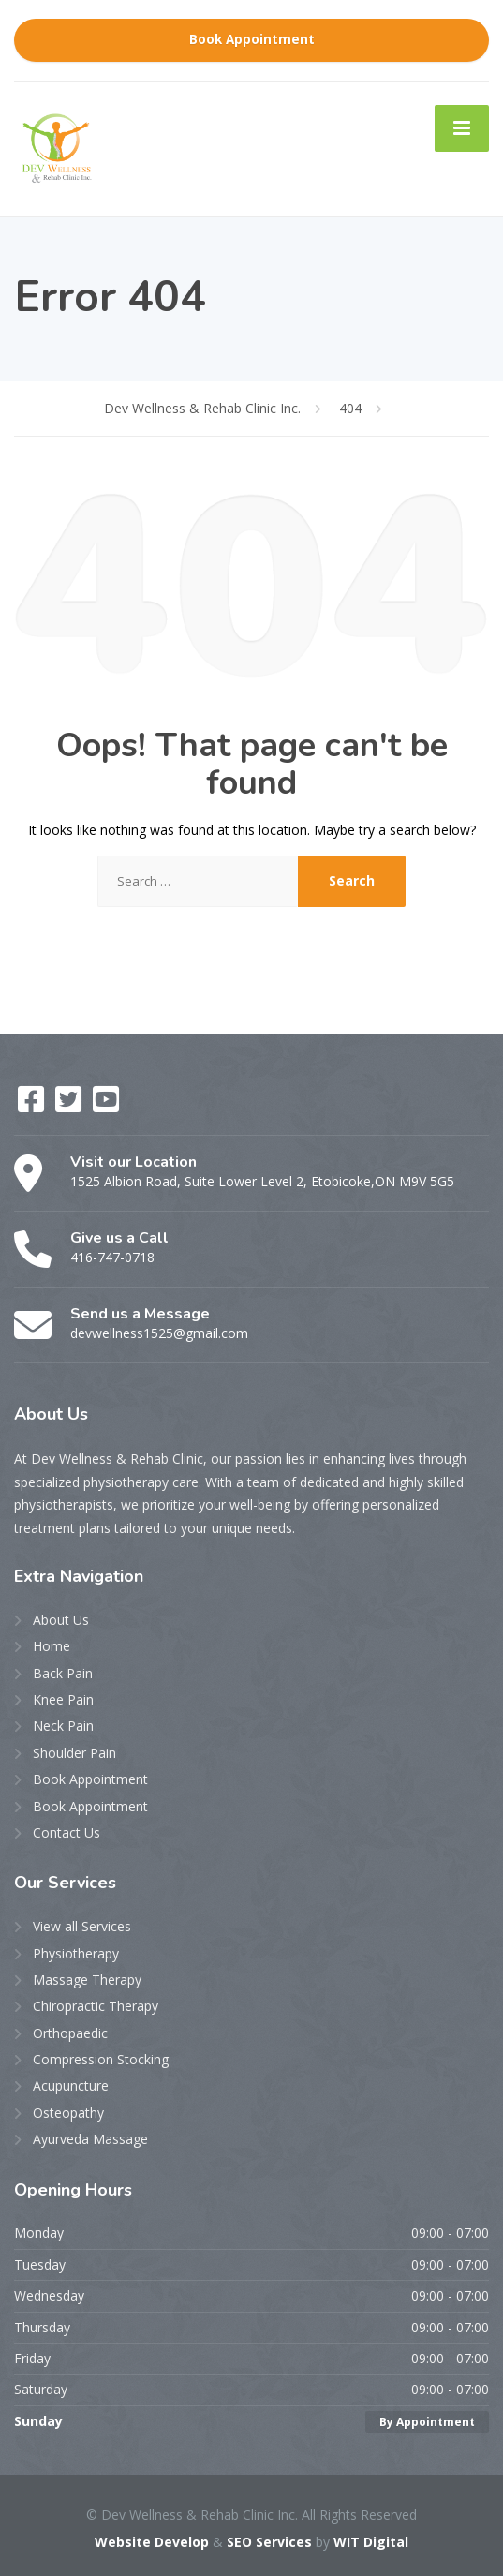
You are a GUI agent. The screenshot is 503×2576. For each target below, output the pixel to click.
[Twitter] (70, 1105)
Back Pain (63, 1673)
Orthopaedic (70, 2033)
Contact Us (66, 1832)
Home (51, 1646)
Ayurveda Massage (90, 2139)
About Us (61, 1620)
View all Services (82, 1926)
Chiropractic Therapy (95, 2006)
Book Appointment (252, 39)
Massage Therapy (87, 1979)
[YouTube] (106, 1105)
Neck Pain (63, 1726)
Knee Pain (63, 1699)
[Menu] (462, 128)
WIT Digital (370, 2542)
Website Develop (152, 2542)
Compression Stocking (101, 2059)
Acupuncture (71, 2085)
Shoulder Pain (74, 1753)
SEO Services (269, 2542)
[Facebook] (33, 1105)
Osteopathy (68, 2113)
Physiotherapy (76, 1953)
